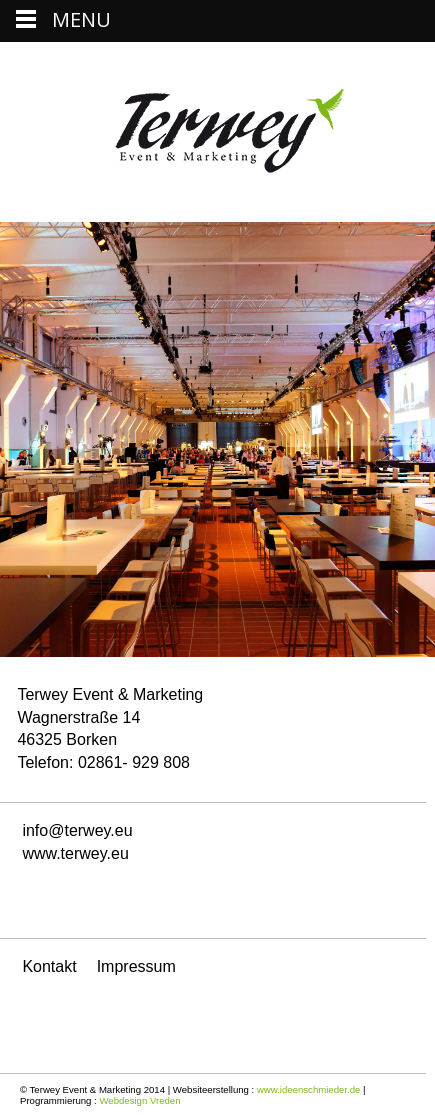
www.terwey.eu (75, 853)
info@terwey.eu (77, 830)
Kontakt (49, 966)
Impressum (136, 966)
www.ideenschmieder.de (308, 1089)
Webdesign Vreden (139, 1100)
